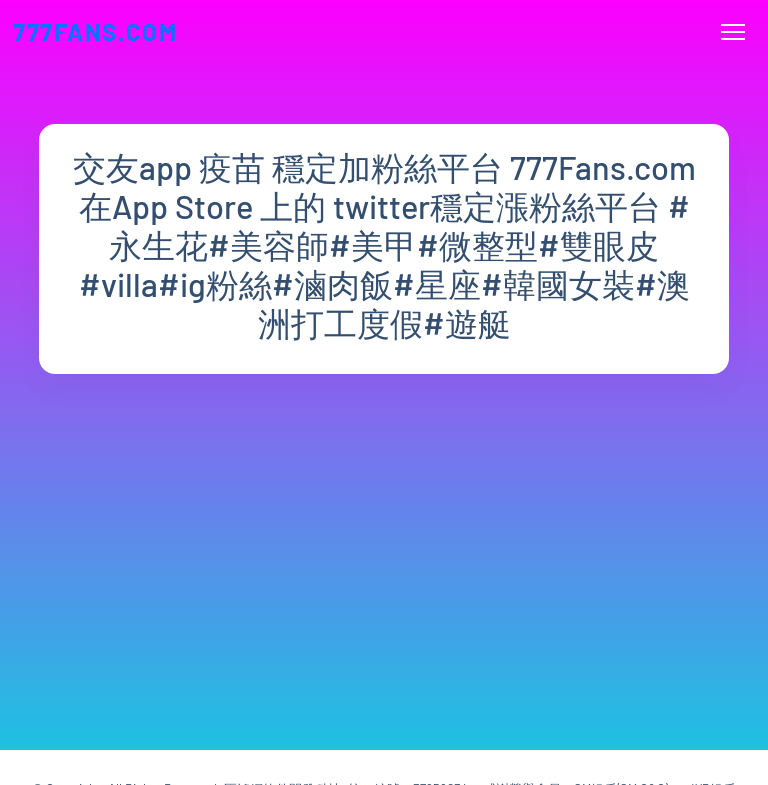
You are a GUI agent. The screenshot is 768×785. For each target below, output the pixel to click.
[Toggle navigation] (734, 32)
